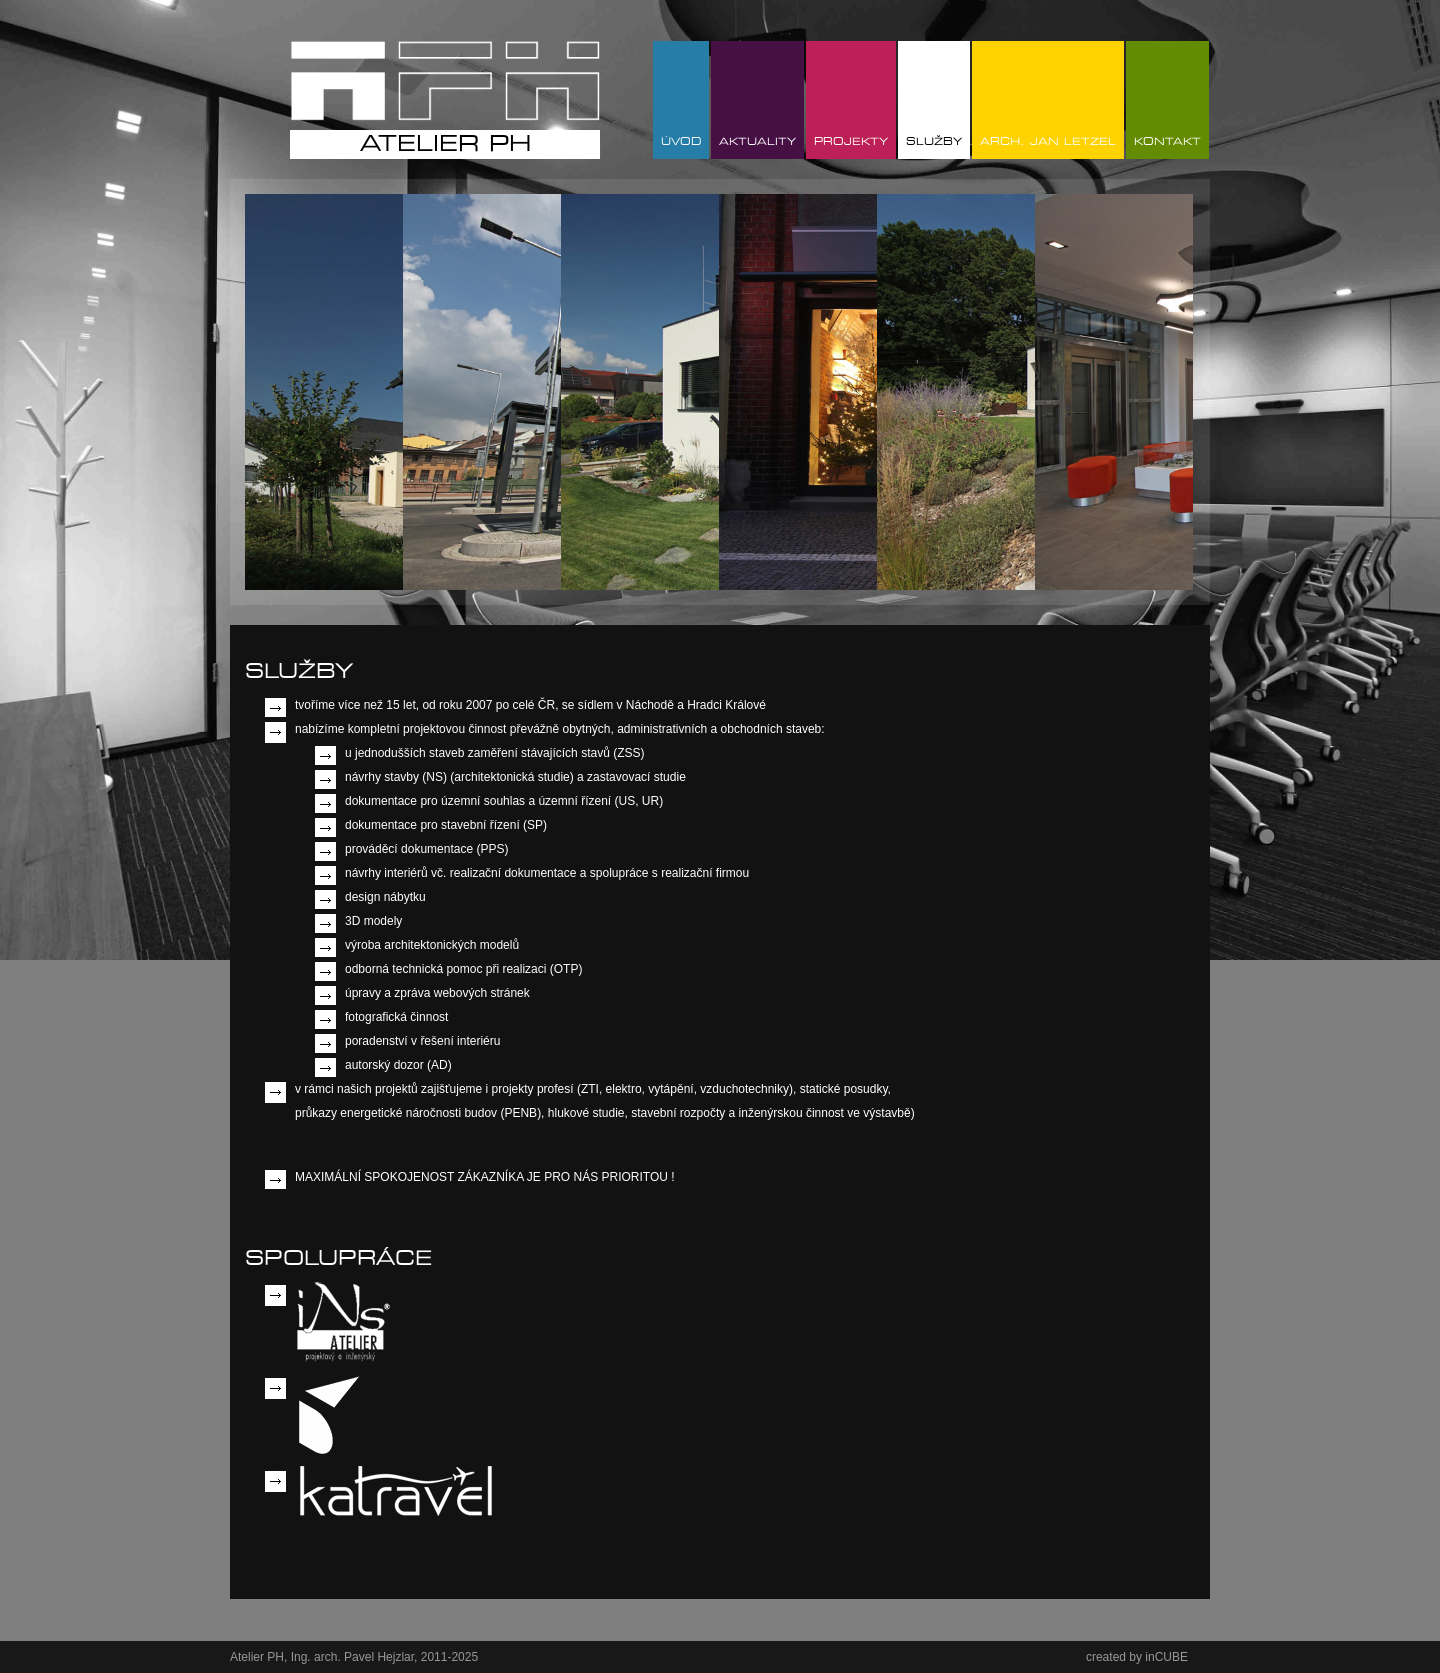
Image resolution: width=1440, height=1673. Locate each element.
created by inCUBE (1137, 1657)
